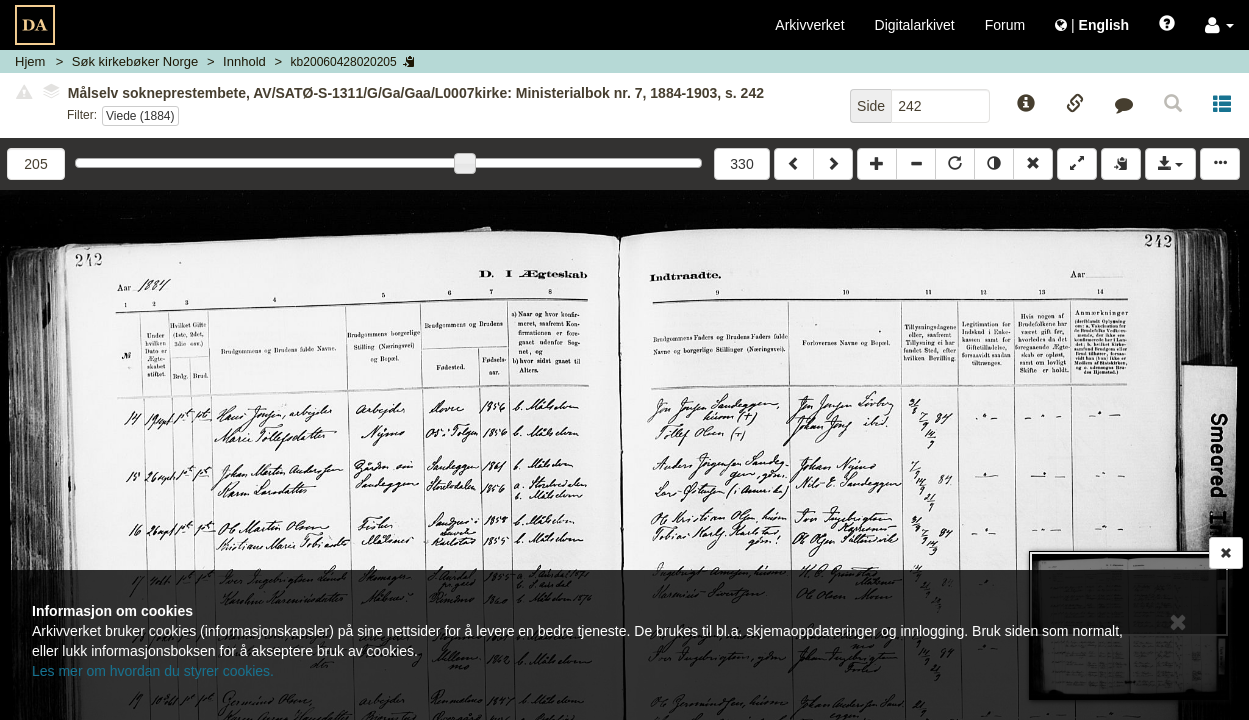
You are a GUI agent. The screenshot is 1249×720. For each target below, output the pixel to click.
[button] (1219, 25)
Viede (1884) (140, 116)
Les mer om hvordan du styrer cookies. (153, 671)
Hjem (30, 61)
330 (741, 164)
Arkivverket (809, 25)
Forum (1005, 25)
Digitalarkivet (915, 25)
